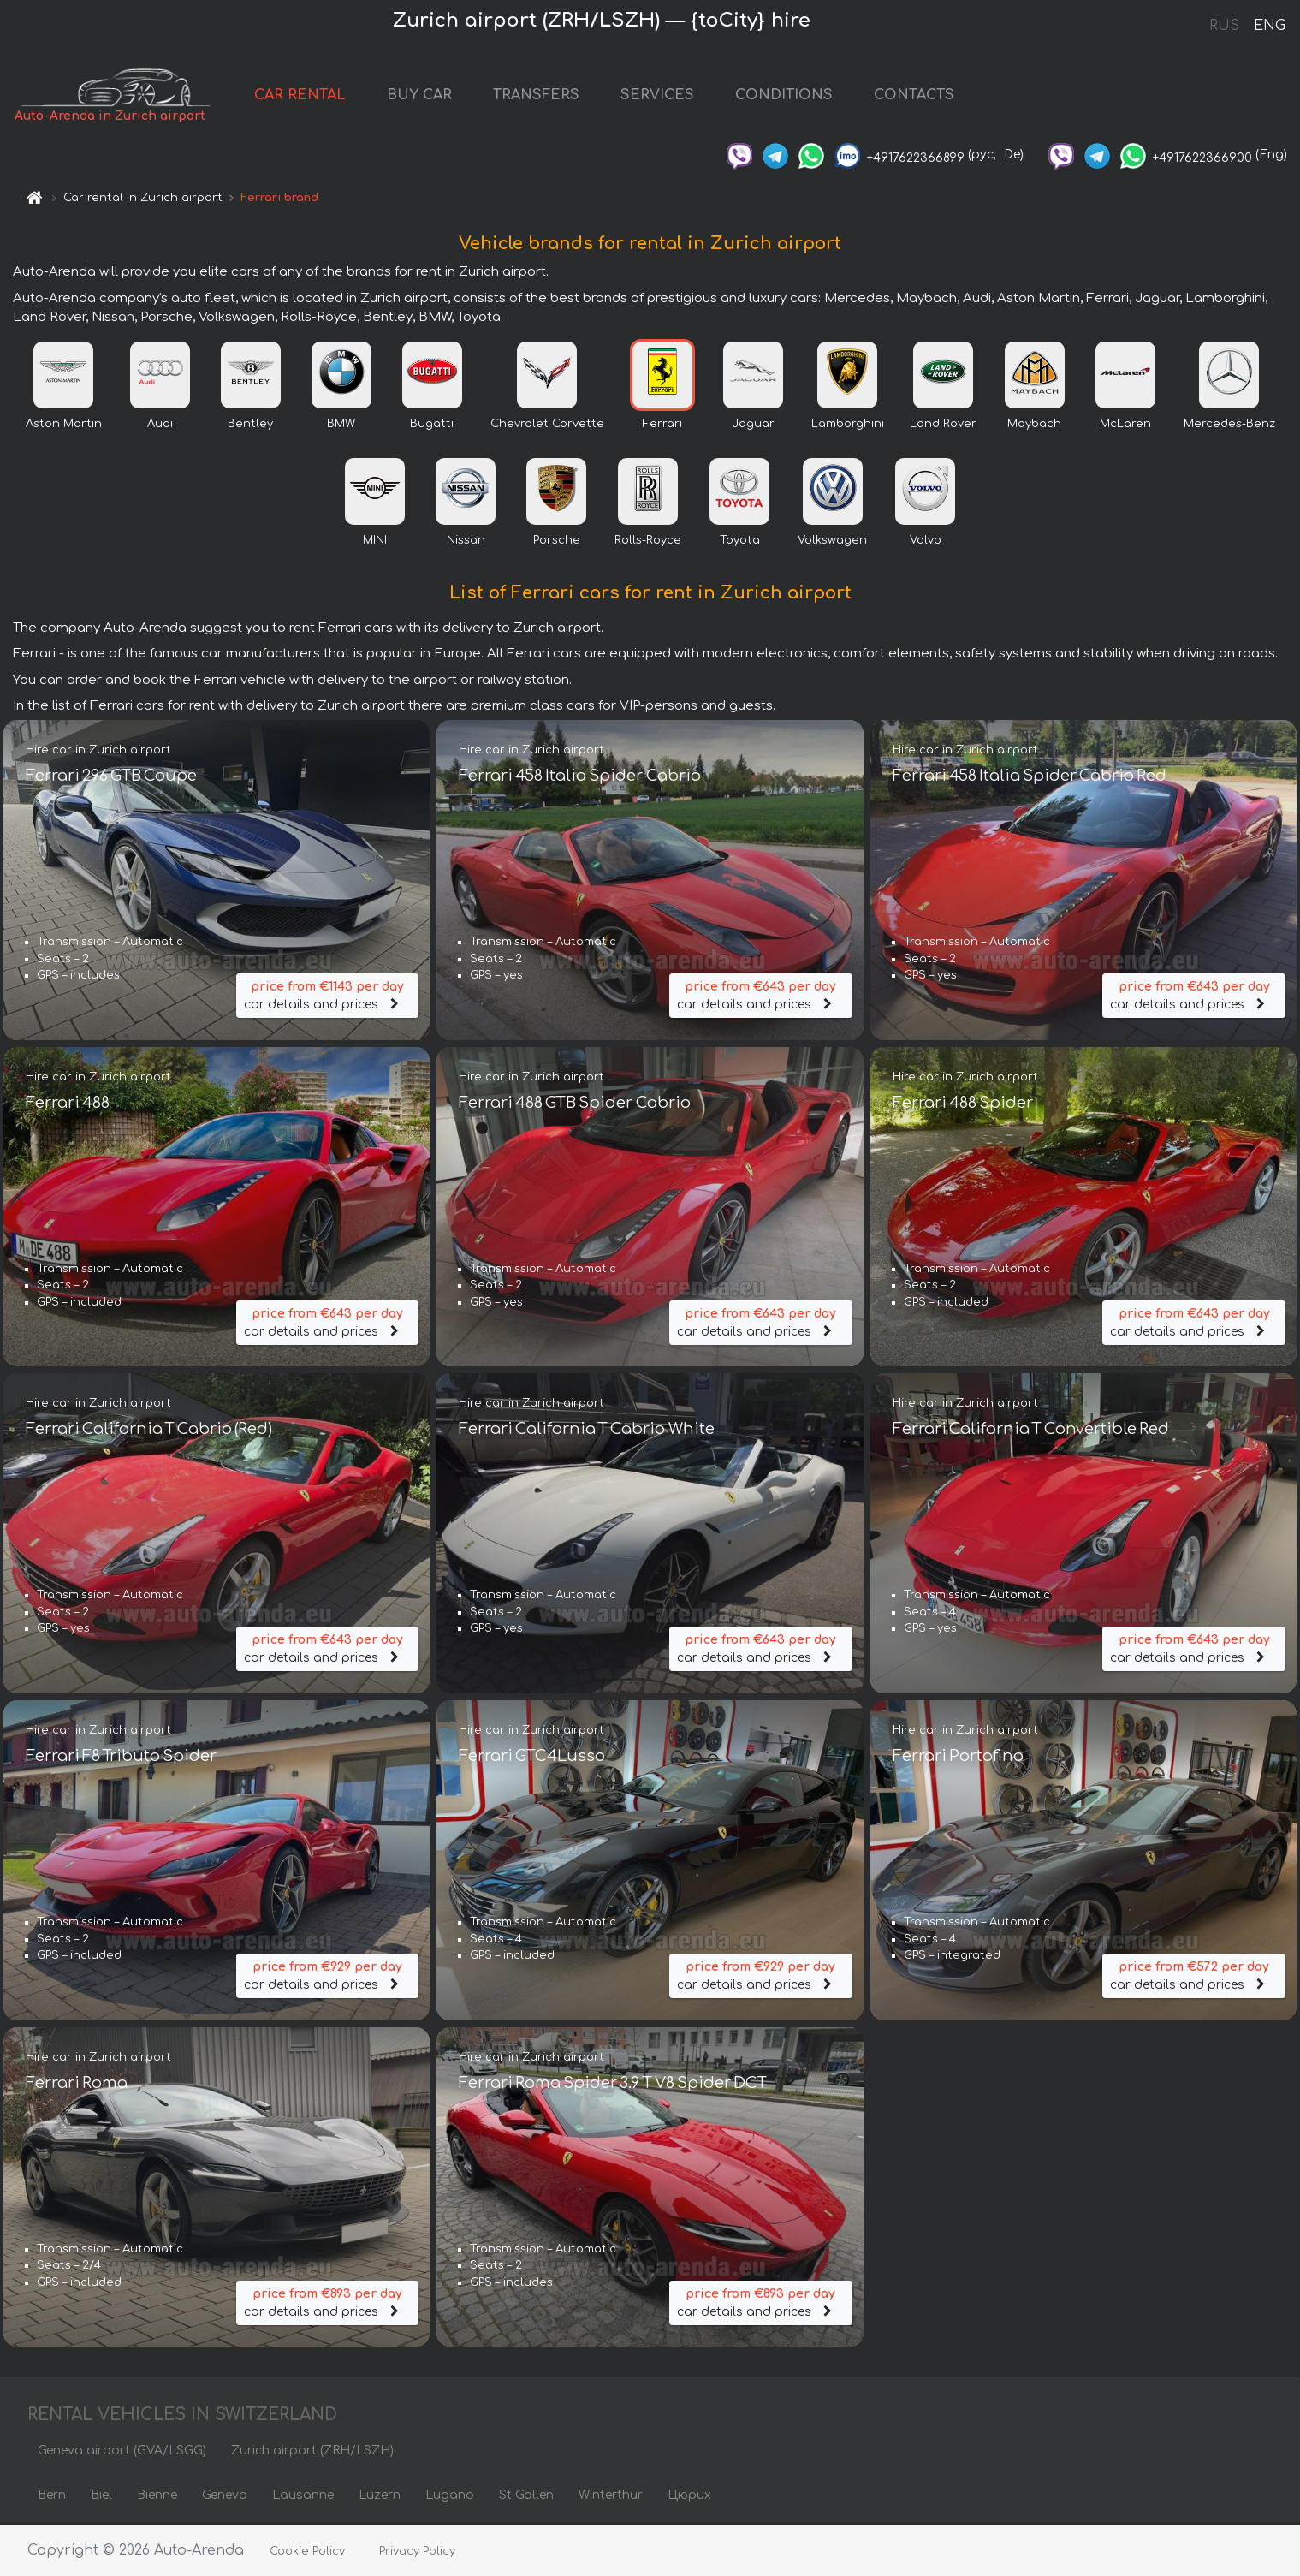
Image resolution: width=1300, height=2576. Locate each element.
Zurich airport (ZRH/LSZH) (312, 2452)
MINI (375, 542)
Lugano (449, 2496)
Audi (160, 425)
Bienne (157, 2496)
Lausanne (303, 2496)
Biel (101, 2496)
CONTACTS (922, 96)
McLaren (1125, 425)
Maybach (1034, 425)
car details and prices (328, 995)
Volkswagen (832, 542)
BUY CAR (427, 96)
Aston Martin (64, 425)
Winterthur (611, 2496)
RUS (1224, 25)
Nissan (466, 542)
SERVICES (665, 96)
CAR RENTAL (307, 96)
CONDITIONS (791, 96)
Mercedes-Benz (1229, 425)
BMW (341, 425)
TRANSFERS (544, 96)
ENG (1269, 25)
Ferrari (662, 425)
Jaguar (753, 425)
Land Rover (943, 425)
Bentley (250, 425)
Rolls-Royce (647, 542)
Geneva (224, 2496)
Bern (52, 2496)
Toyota (740, 542)
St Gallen (526, 2496)
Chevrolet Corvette (547, 425)
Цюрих (689, 2496)
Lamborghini (847, 425)
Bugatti (432, 425)
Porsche (556, 542)
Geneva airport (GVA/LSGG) (122, 2452)
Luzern (380, 2496)
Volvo (925, 542)
